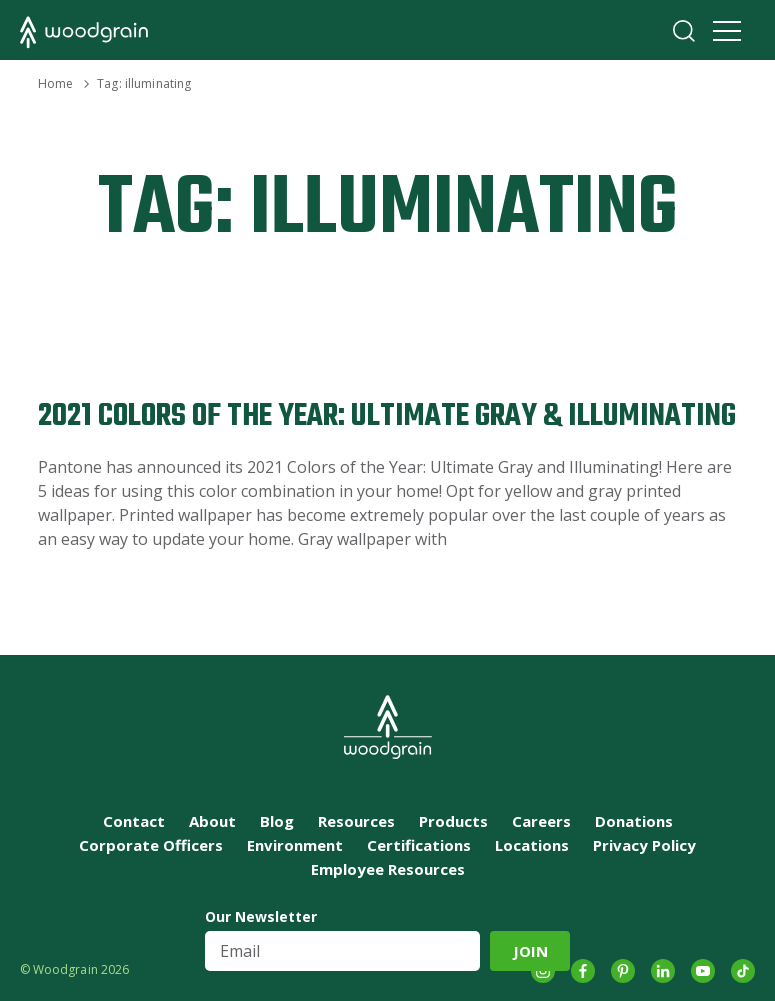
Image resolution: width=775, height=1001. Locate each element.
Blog (277, 821)
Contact (134, 821)
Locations (532, 845)
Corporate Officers (151, 845)
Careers (541, 821)
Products (453, 821)
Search (684, 31)
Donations (634, 821)
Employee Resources (388, 869)
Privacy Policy (644, 845)
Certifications (419, 845)
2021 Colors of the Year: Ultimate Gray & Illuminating (387, 416)
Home (55, 83)
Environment (295, 845)
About (212, 821)
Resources (356, 821)
